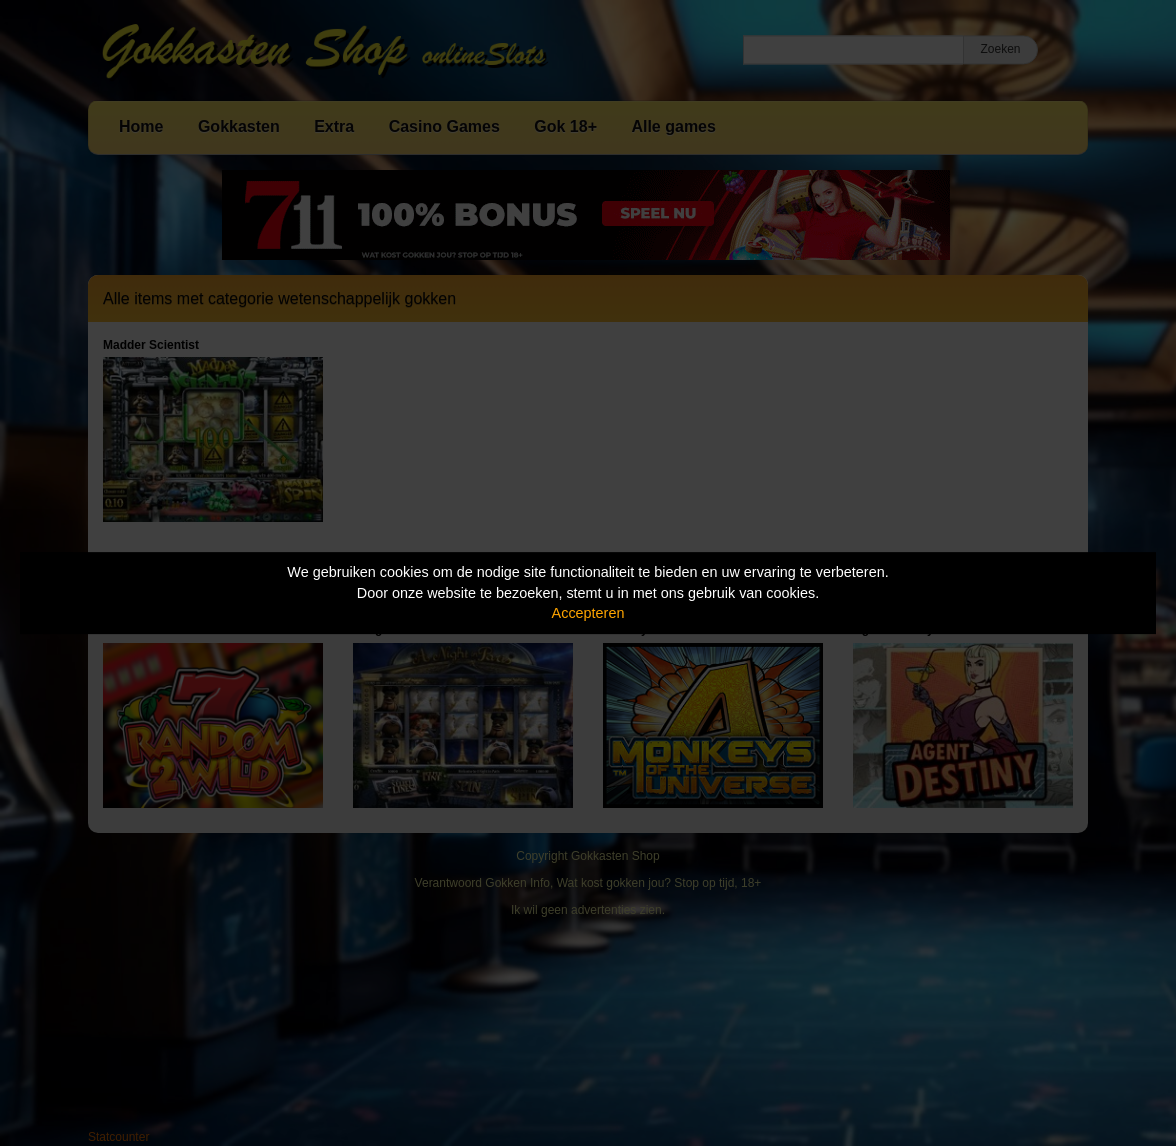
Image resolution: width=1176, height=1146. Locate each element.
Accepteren (588, 613)
